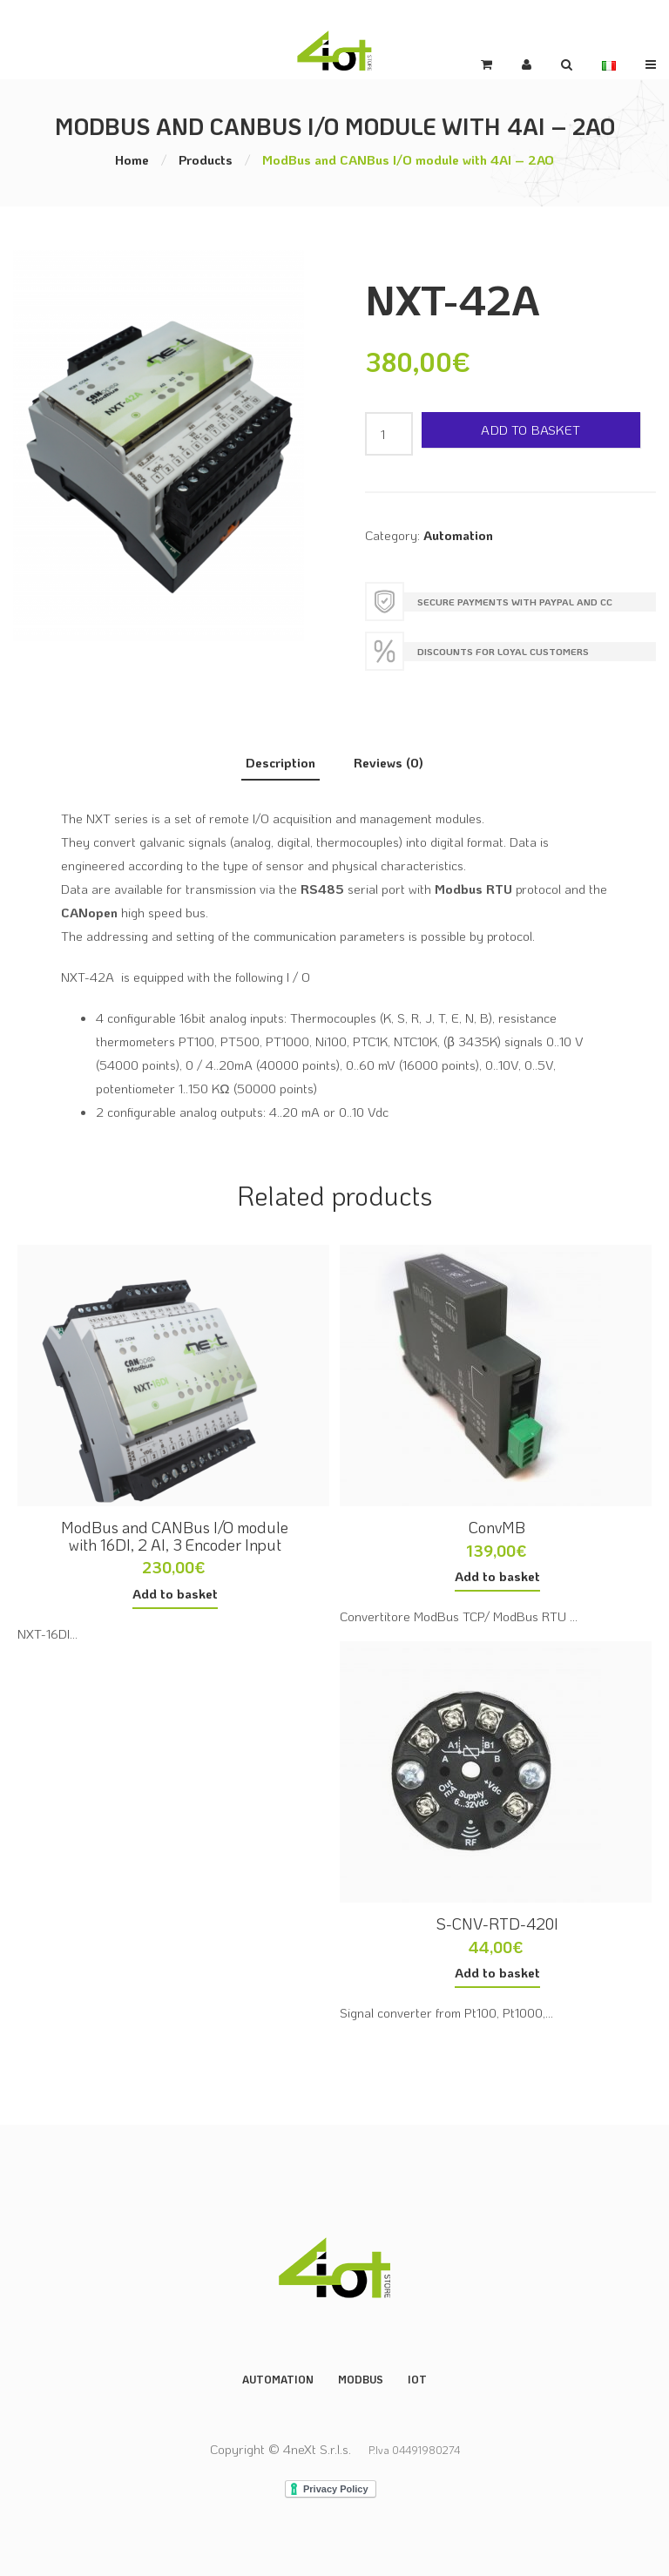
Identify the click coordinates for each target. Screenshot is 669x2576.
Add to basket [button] (175, 1576)
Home (132, 159)
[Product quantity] (389, 434)
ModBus (360, 2363)
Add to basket (530, 425)
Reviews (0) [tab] (388, 745)
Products (206, 159)
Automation (458, 523)
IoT (417, 2363)
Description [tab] (280, 745)
